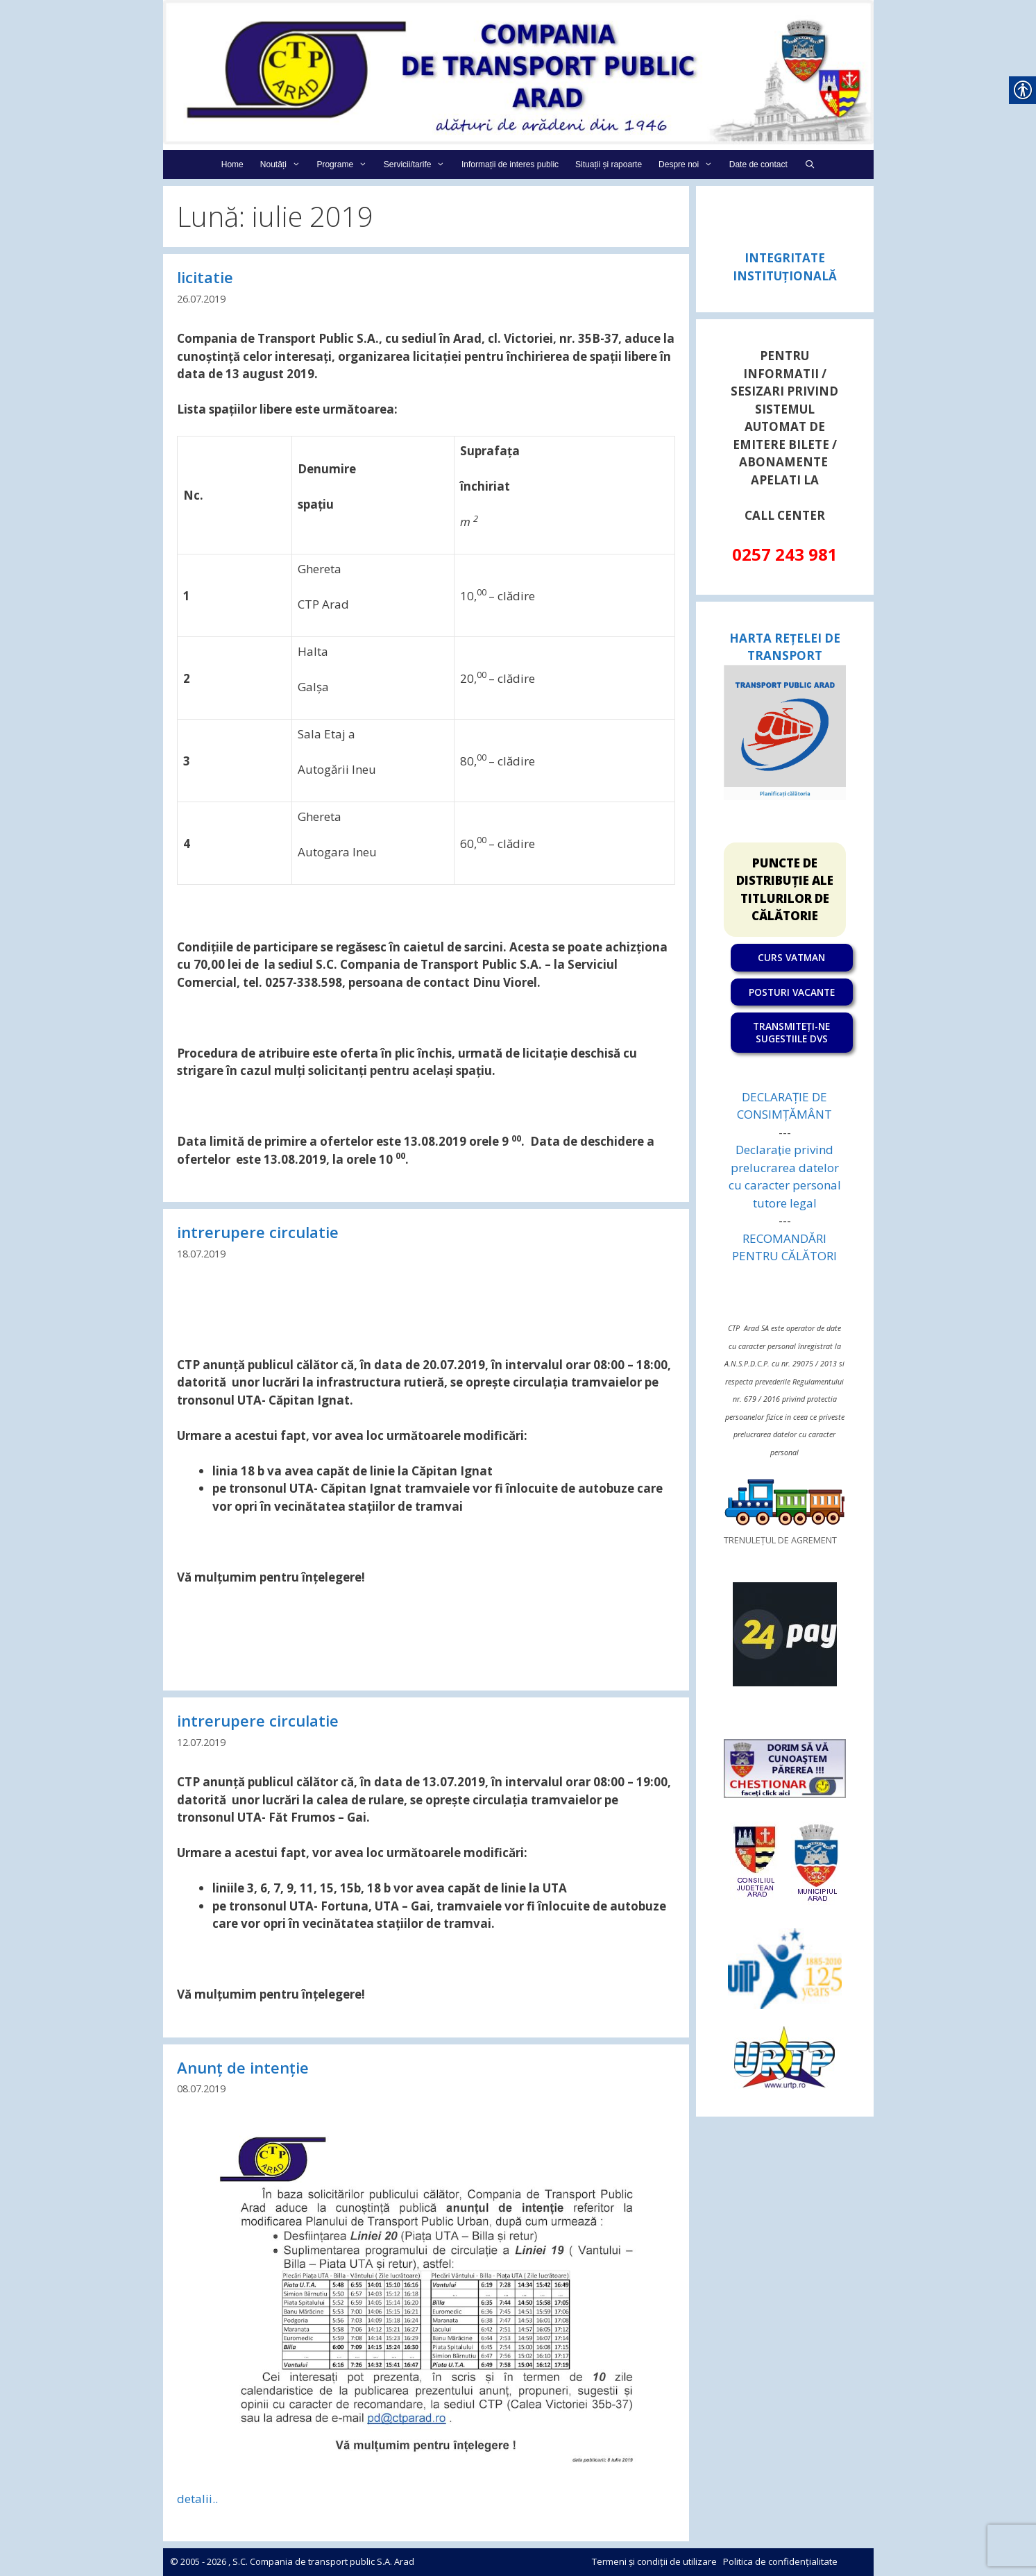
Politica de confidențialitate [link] (780, 2561)
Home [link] (232, 164)
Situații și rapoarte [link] (608, 164)
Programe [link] (345, 164)
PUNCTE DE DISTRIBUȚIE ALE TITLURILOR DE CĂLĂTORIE (784, 889)
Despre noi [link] (690, 164)
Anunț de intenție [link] (243, 2067)
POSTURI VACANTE (792, 992)
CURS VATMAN (791, 957)
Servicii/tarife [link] (418, 164)
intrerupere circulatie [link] (258, 1231)
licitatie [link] (205, 276)
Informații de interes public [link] (510, 164)
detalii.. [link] (197, 2499)
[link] (518, 71)
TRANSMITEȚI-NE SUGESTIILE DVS (791, 1032)
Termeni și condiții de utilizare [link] (654, 2561)
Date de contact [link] (758, 164)
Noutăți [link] (284, 164)
